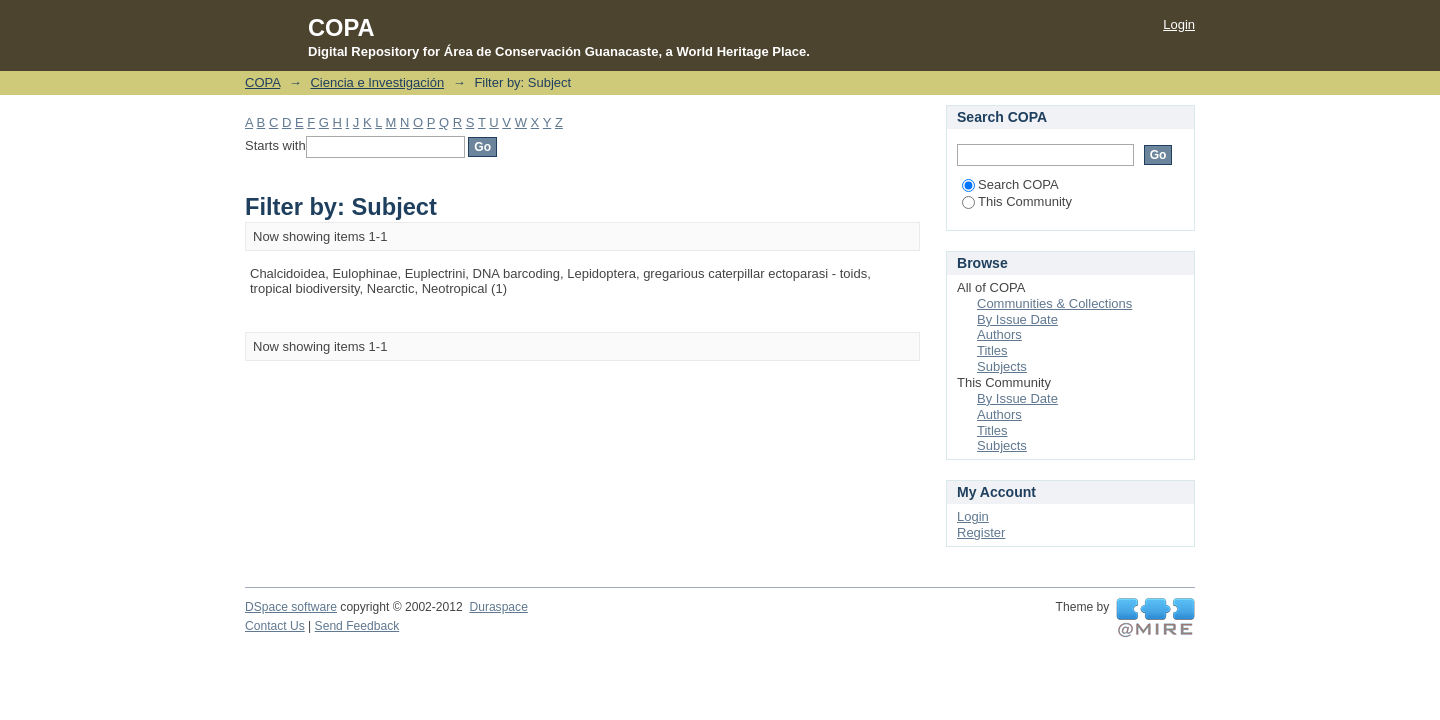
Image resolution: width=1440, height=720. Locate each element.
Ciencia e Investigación (377, 82)
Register (981, 532)
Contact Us (275, 626)
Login (1179, 24)
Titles (992, 350)
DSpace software (291, 607)
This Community (1017, 201)
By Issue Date (1017, 319)
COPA (262, 82)
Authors (999, 334)
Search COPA (1010, 184)
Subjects (1002, 366)
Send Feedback (357, 626)
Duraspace (498, 607)
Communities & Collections (1054, 303)
